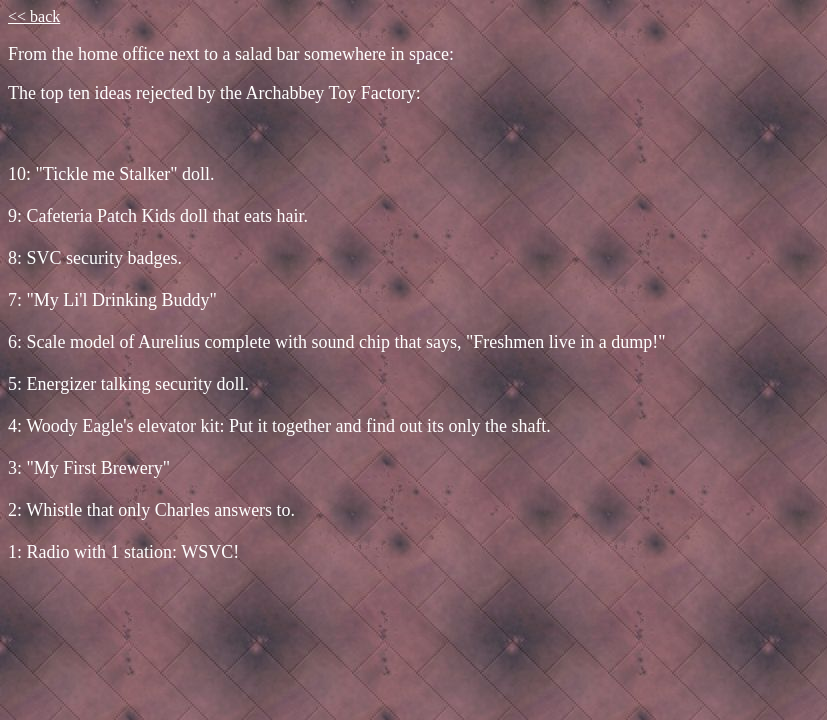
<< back (34, 16)
